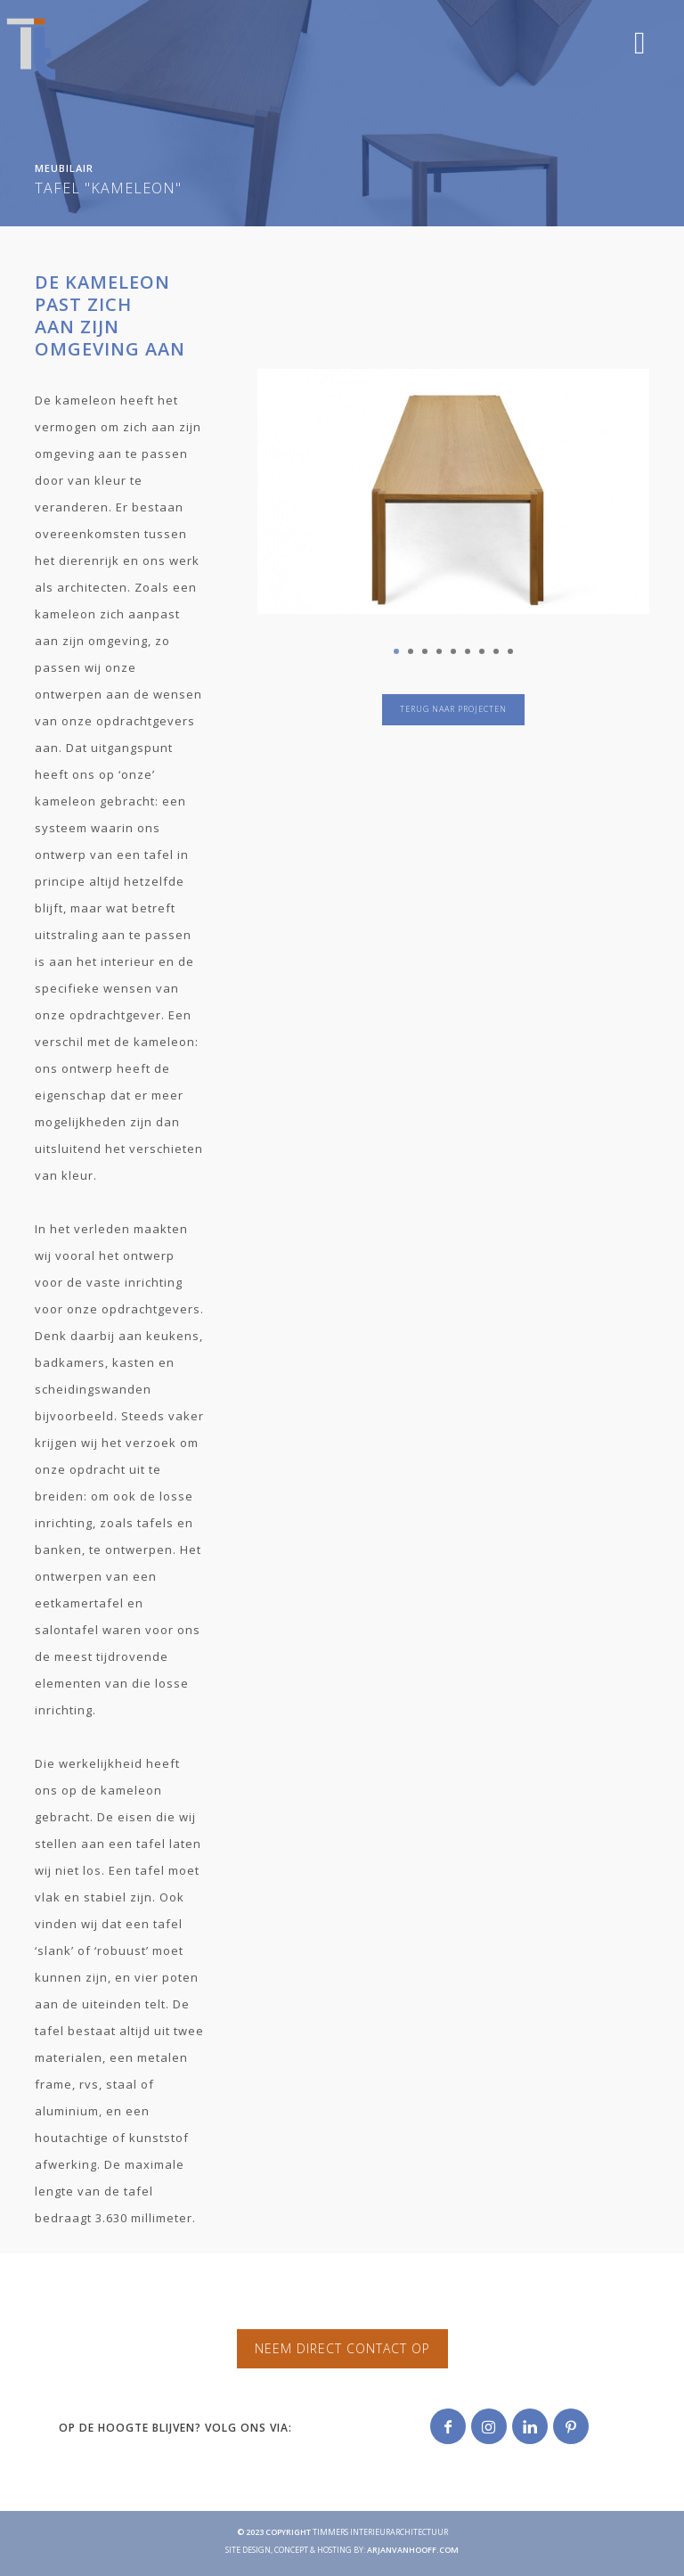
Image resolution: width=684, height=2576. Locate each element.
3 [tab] (425, 651)
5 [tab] (453, 651)
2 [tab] (410, 651)
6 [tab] (467, 651)
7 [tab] (482, 651)
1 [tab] (396, 651)
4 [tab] (439, 651)
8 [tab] (496, 651)
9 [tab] (510, 651)
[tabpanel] (453, 478)
